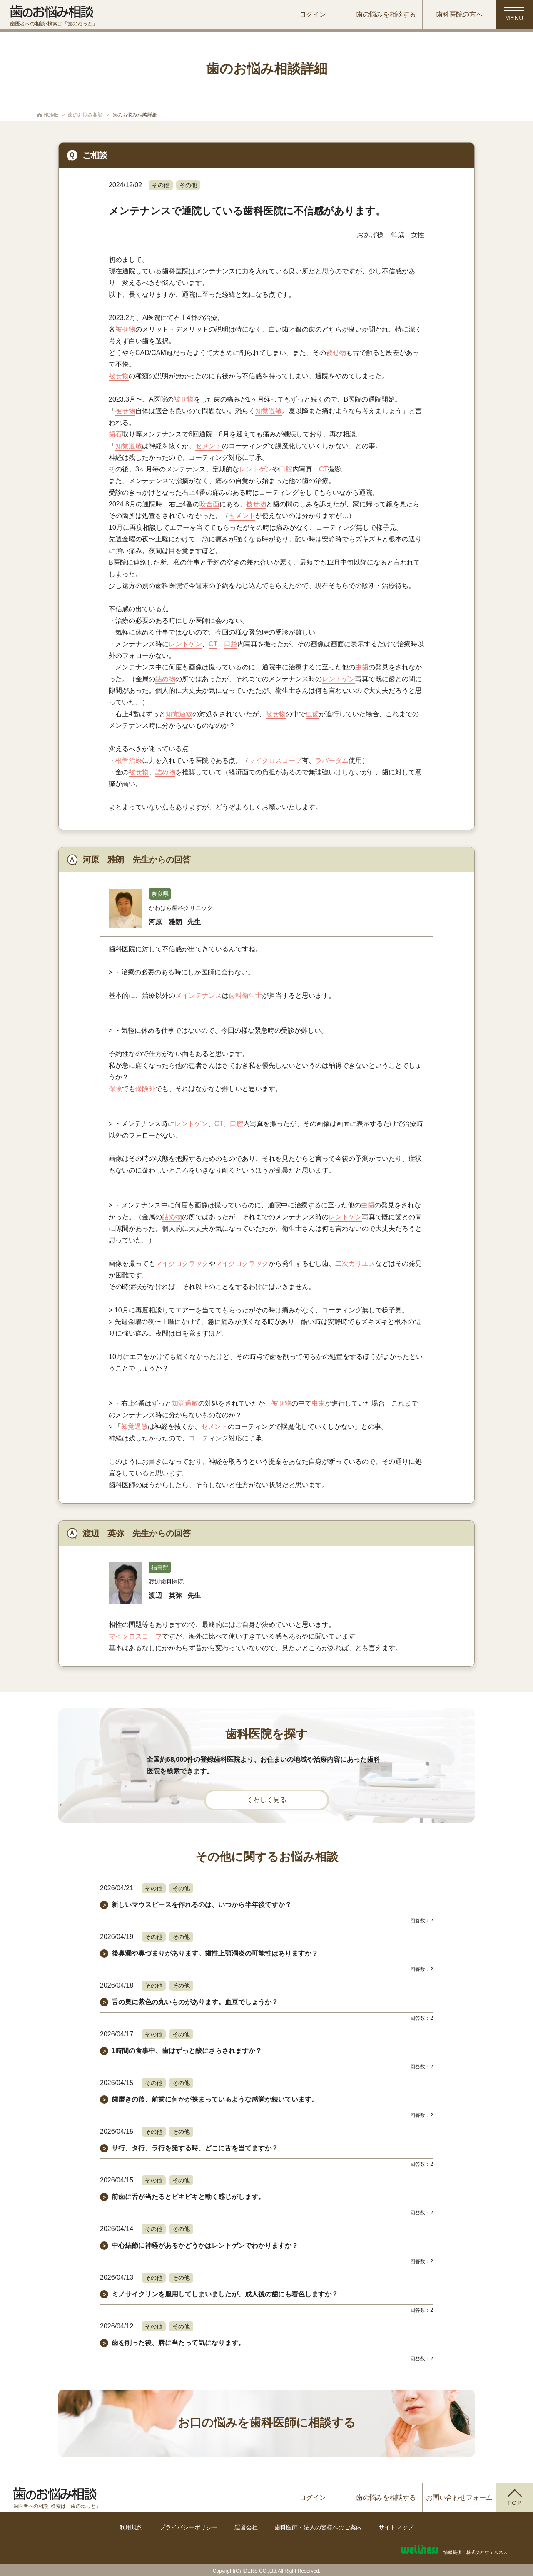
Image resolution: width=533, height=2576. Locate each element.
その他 (160, 185)
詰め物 (165, 678)
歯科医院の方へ (459, 14)
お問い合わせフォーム (459, 2497)
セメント (208, 445)
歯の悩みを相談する (386, 14)
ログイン (312, 14)
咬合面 (209, 504)
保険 (115, 1088)
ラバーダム (332, 760)
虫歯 (362, 667)
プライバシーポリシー (188, 2527)
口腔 (285, 469)
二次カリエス (355, 1263)
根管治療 (128, 760)
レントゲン (255, 469)
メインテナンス (198, 995)
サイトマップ (396, 2527)
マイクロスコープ (275, 760)
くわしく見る (266, 1799)
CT (323, 469)
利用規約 (131, 2527)
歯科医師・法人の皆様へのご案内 (318, 2527)
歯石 (115, 434)
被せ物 (125, 329)
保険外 (145, 1088)
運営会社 (246, 2527)
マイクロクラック (182, 1263)
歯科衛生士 (245, 995)
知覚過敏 (268, 410)
